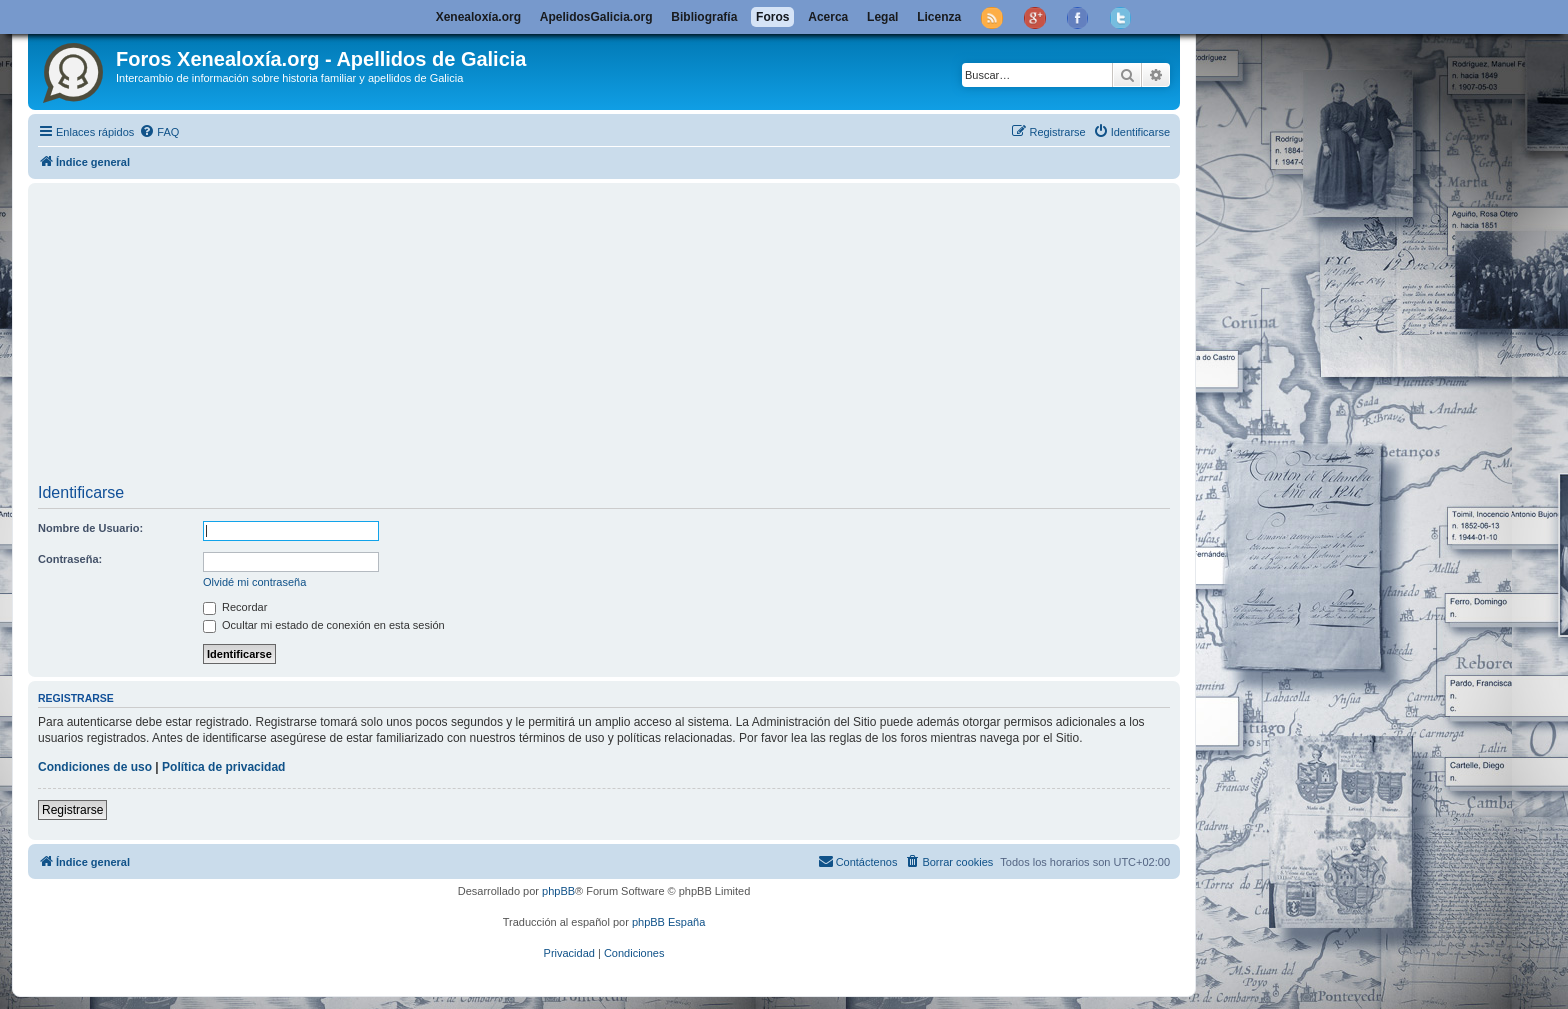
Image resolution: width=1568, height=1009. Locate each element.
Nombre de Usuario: (90, 528)
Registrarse (72, 810)
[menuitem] (159, 132)
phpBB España (668, 922)
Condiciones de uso (95, 767)
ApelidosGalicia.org (596, 17)
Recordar (235, 607)
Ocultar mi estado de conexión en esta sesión (324, 625)
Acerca (828, 17)
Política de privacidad (223, 767)
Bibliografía (704, 17)
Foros (772, 17)
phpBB (558, 891)
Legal (882, 17)
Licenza (939, 17)
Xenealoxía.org (478, 17)
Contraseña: (70, 559)
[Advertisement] (638, 336)
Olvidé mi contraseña (254, 582)
